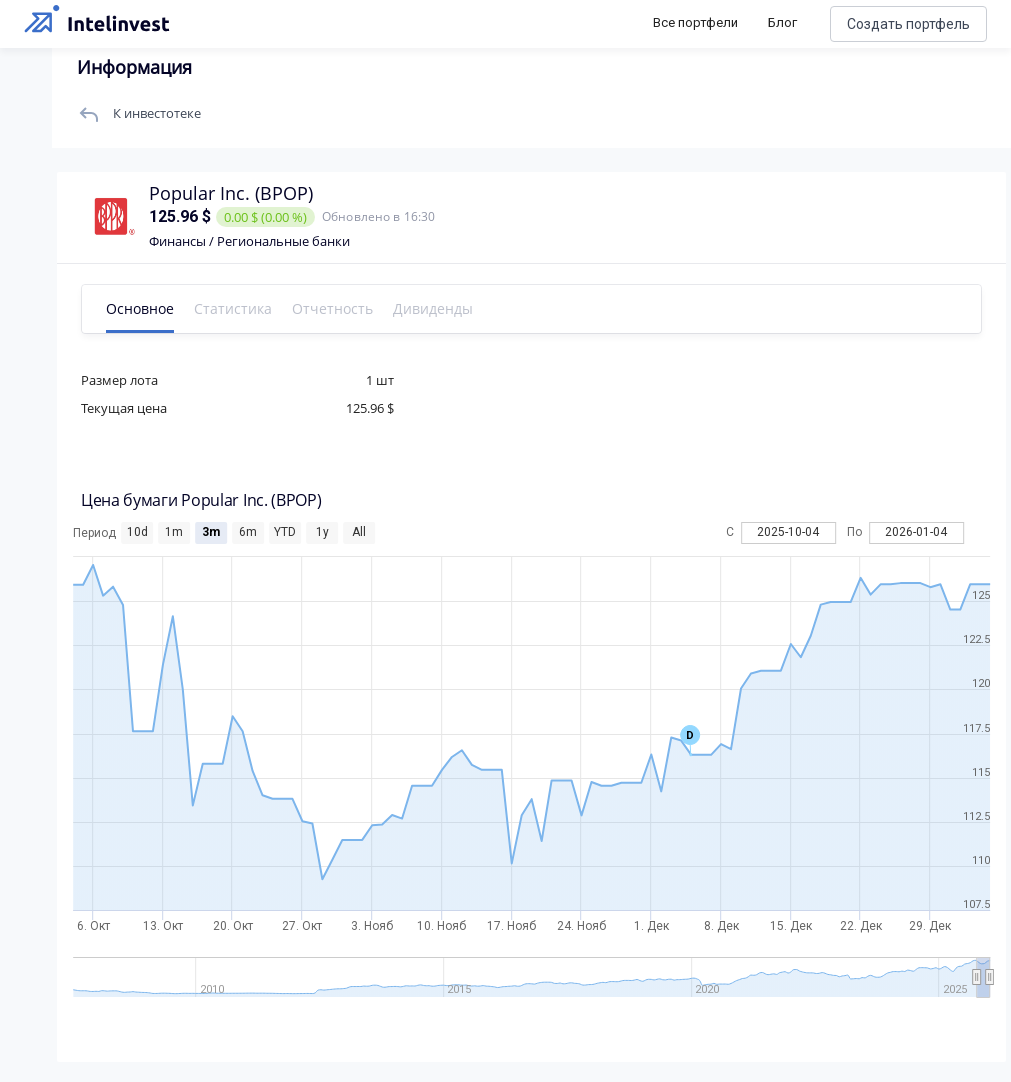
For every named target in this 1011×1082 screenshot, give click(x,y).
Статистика (241, 308)
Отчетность (340, 308)
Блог (782, 22)
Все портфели (695, 22)
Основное (148, 308)
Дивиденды (441, 308)
